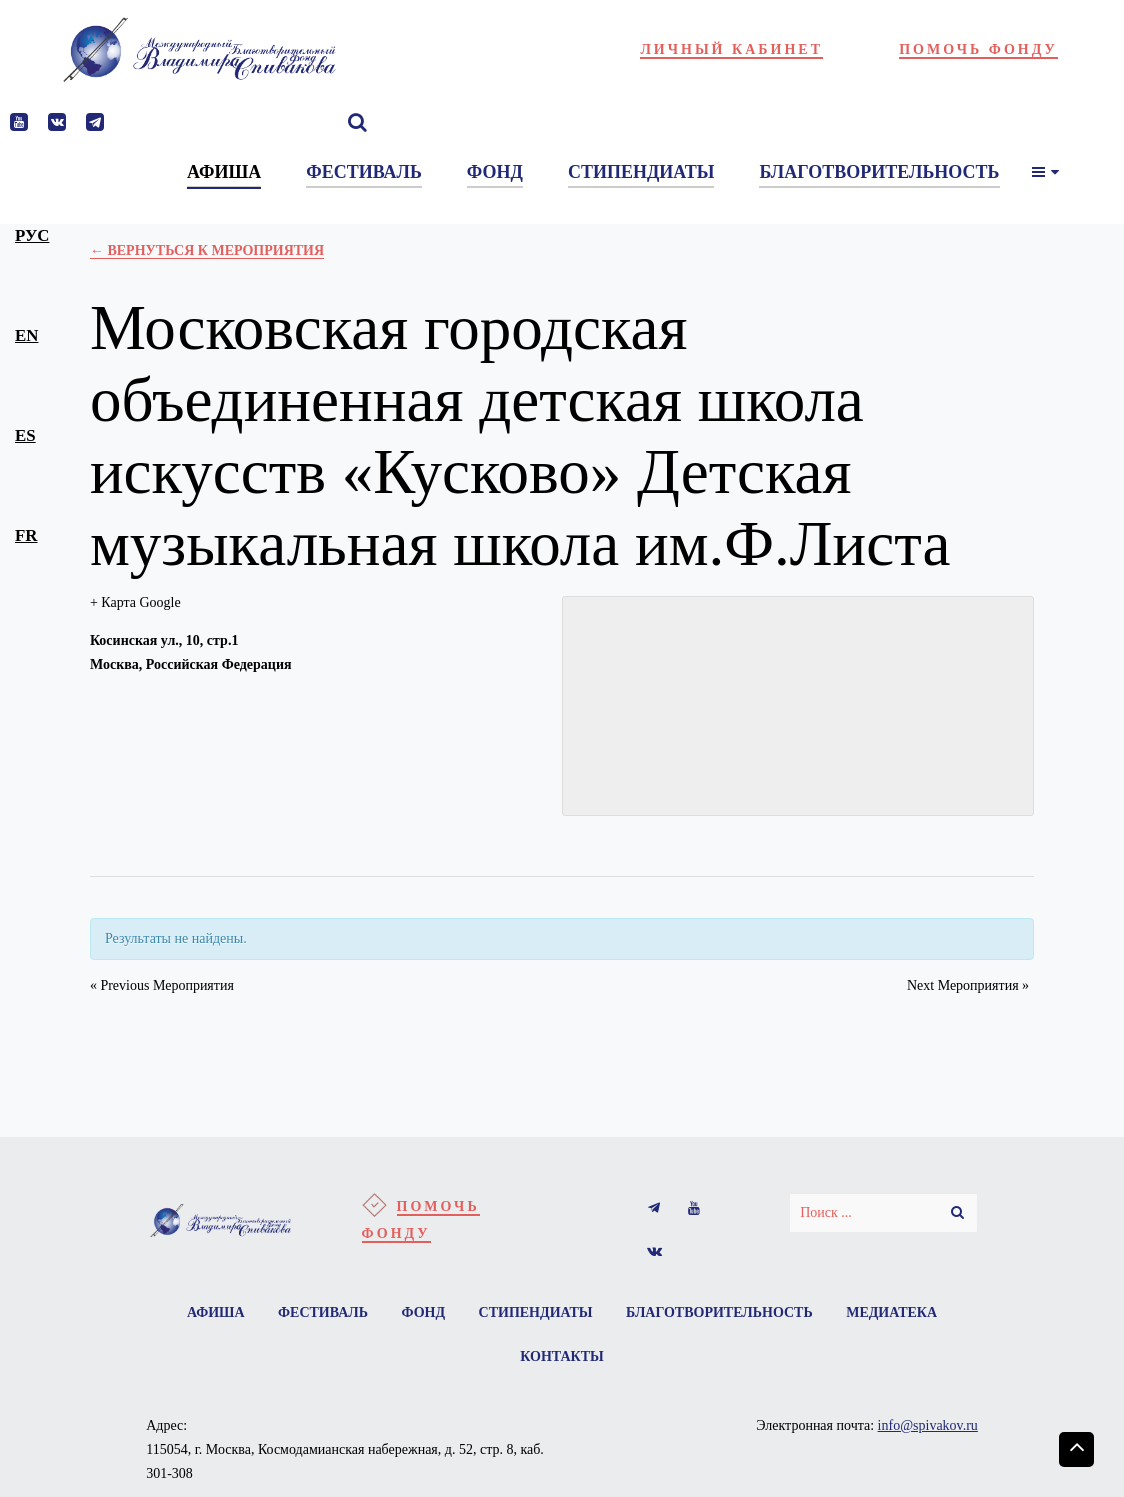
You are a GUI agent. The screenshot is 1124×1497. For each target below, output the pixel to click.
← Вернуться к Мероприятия (207, 250)
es (25, 435)
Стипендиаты (536, 1312)
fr (26, 535)
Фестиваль (323, 1312)
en (26, 335)
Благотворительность (719, 1312)
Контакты (562, 1356)
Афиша (216, 1312)
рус (32, 235)
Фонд (423, 1312)
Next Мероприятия (968, 985)
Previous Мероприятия (162, 985)
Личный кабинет (731, 49)
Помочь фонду (978, 49)
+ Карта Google (135, 602)
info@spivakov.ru (928, 1425)
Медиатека (891, 1312)
